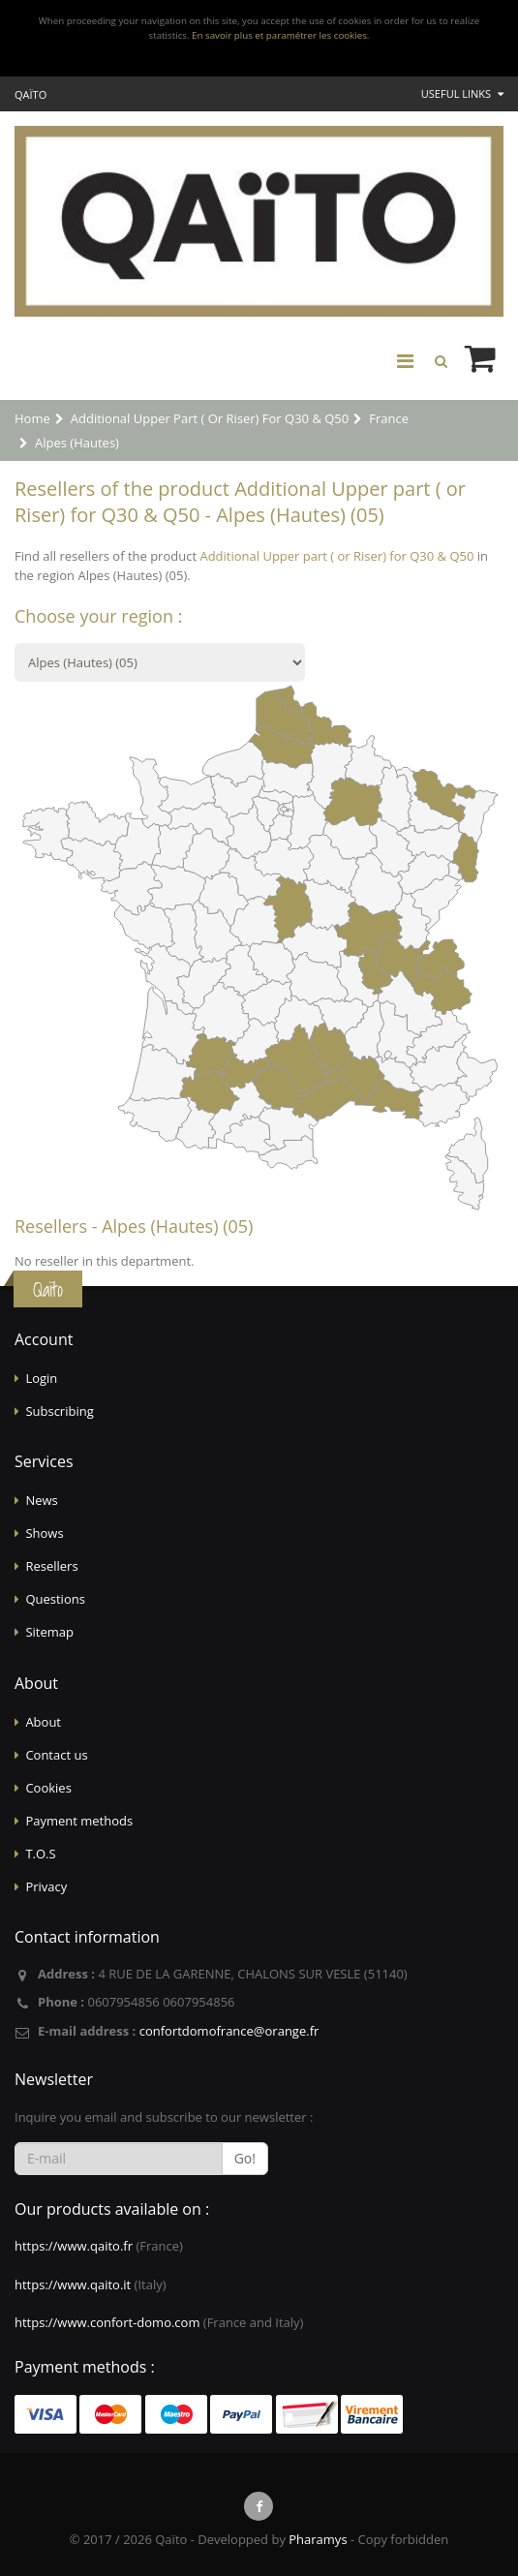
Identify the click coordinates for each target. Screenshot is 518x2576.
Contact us (56, 1754)
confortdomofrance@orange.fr (229, 2030)
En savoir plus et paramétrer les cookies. (280, 35)
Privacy (46, 1886)
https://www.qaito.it (73, 2284)
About (43, 1722)
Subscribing (59, 1411)
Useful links (462, 93)
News (41, 1500)
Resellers (51, 1566)
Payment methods (79, 1820)
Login (41, 1378)
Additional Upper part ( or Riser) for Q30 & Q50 (336, 556)
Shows (44, 1533)
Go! (245, 2158)
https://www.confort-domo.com (107, 2322)
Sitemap (49, 1632)
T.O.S (40, 1853)
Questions (54, 1599)
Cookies (48, 1787)
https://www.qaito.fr (74, 2245)
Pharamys (318, 2539)
